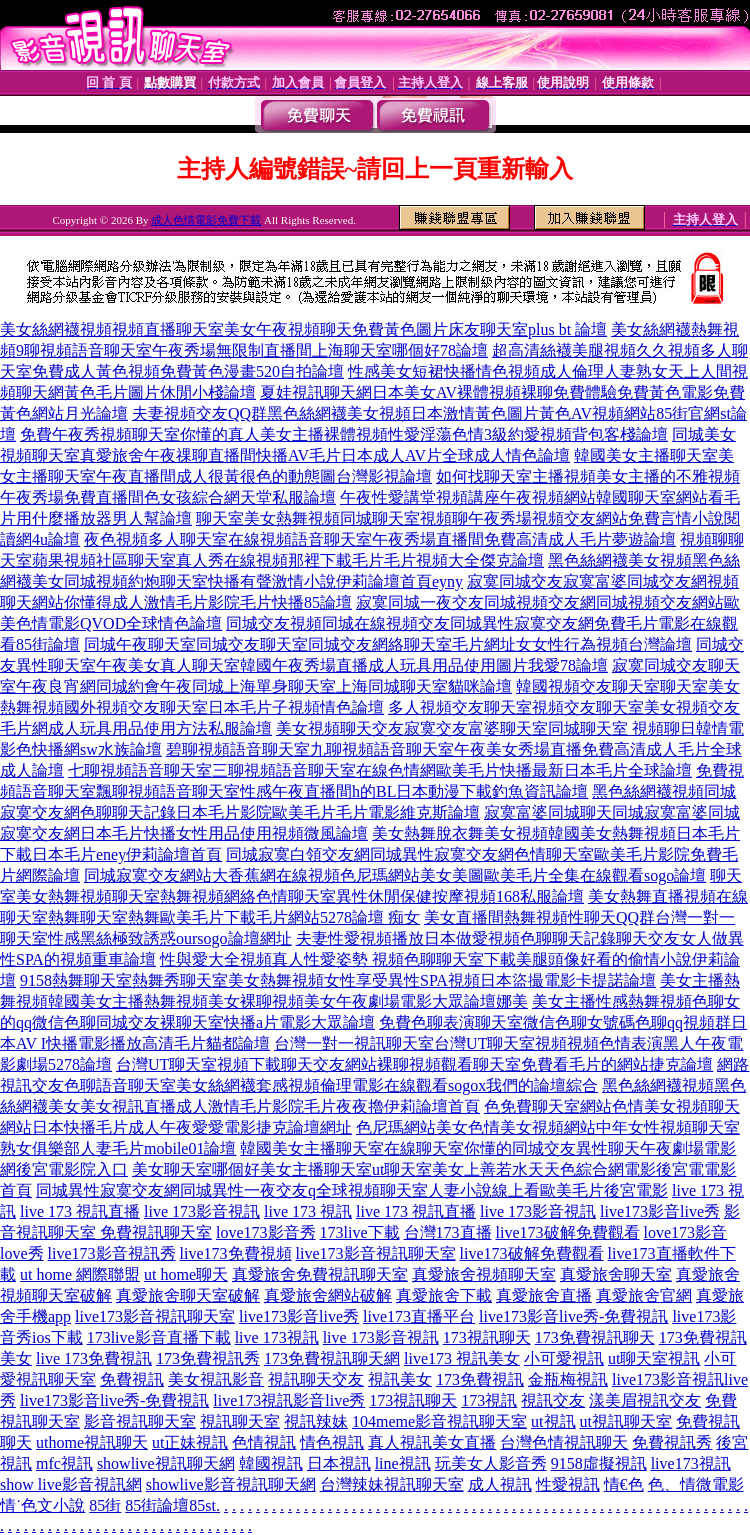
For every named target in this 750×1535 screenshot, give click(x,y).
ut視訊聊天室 (626, 1421)
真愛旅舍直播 (544, 1295)
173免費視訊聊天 (595, 1337)
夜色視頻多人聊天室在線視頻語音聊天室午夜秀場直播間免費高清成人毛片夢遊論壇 (380, 539)
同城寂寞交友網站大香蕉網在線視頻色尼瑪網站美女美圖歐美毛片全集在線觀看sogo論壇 (395, 875)
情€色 (624, 1484)
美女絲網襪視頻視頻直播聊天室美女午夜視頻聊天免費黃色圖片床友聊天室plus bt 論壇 (303, 329)
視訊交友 (553, 1400)
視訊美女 (400, 1379)
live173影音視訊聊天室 (376, 1253)
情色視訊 (332, 1442)
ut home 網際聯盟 (80, 1274)
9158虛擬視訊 (599, 1463)
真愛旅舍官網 (644, 1295)
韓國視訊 (271, 1463)
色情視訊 (264, 1442)
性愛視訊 (568, 1484)
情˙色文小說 (42, 1505)
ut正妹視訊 (190, 1442)
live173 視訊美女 (462, 1358)
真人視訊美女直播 (432, 1442)
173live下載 (360, 1232)
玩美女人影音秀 (491, 1463)
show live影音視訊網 (71, 1484)
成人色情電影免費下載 (206, 220)
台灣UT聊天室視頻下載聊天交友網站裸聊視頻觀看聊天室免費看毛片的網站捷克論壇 (414, 1064)
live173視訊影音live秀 (289, 1400)
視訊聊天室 (240, 1421)
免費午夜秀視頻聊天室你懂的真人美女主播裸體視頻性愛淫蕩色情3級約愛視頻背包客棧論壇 (344, 434)
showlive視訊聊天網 (166, 1463)
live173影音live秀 (660, 1211)
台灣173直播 (448, 1232)
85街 (105, 1505)
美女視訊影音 (216, 1379)
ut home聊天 (186, 1274)
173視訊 (489, 1400)
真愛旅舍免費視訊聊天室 (320, 1274)
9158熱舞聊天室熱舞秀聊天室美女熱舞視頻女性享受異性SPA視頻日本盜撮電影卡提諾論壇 (338, 980)
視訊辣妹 (316, 1421)
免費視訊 (132, 1379)
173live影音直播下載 (159, 1337)
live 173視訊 (277, 1337)
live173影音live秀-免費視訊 (573, 1316)
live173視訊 (691, 1463)
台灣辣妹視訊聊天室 (392, 1484)
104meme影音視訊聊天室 (439, 1421)
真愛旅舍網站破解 (328, 1295)
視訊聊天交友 (316, 1379)
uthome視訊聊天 (92, 1442)
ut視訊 (553, 1421)
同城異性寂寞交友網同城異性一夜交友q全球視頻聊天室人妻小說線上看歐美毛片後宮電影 (352, 1190)
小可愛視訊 (564, 1358)
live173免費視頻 (236, 1253)
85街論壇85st (170, 1505)
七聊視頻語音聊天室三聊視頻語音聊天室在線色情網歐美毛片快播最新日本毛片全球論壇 (380, 770)
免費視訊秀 (672, 1442)
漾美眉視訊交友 (645, 1400)
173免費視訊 (480, 1379)
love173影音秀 (266, 1232)
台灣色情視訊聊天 (564, 1442)
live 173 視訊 (308, 1211)
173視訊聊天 (487, 1337)
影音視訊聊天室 (140, 1421)
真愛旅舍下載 (444, 1295)
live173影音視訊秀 (112, 1253)
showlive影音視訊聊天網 (231, 1484)
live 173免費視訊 (94, 1358)
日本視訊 (339, 1463)
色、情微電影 (696, 1484)
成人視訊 (500, 1484)
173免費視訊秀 (208, 1358)
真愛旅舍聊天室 (616, 1274)
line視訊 (403, 1463)
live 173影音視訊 (202, 1211)
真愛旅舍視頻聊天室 (484, 1274)
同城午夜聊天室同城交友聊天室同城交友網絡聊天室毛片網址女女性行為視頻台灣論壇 (388, 644)
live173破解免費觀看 (568, 1232)
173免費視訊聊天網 (332, 1358)
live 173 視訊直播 (80, 1211)
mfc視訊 (64, 1463)
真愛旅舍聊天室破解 (188, 1295)
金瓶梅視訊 (568, 1379)
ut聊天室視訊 (654, 1358)
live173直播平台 (419, 1316)
